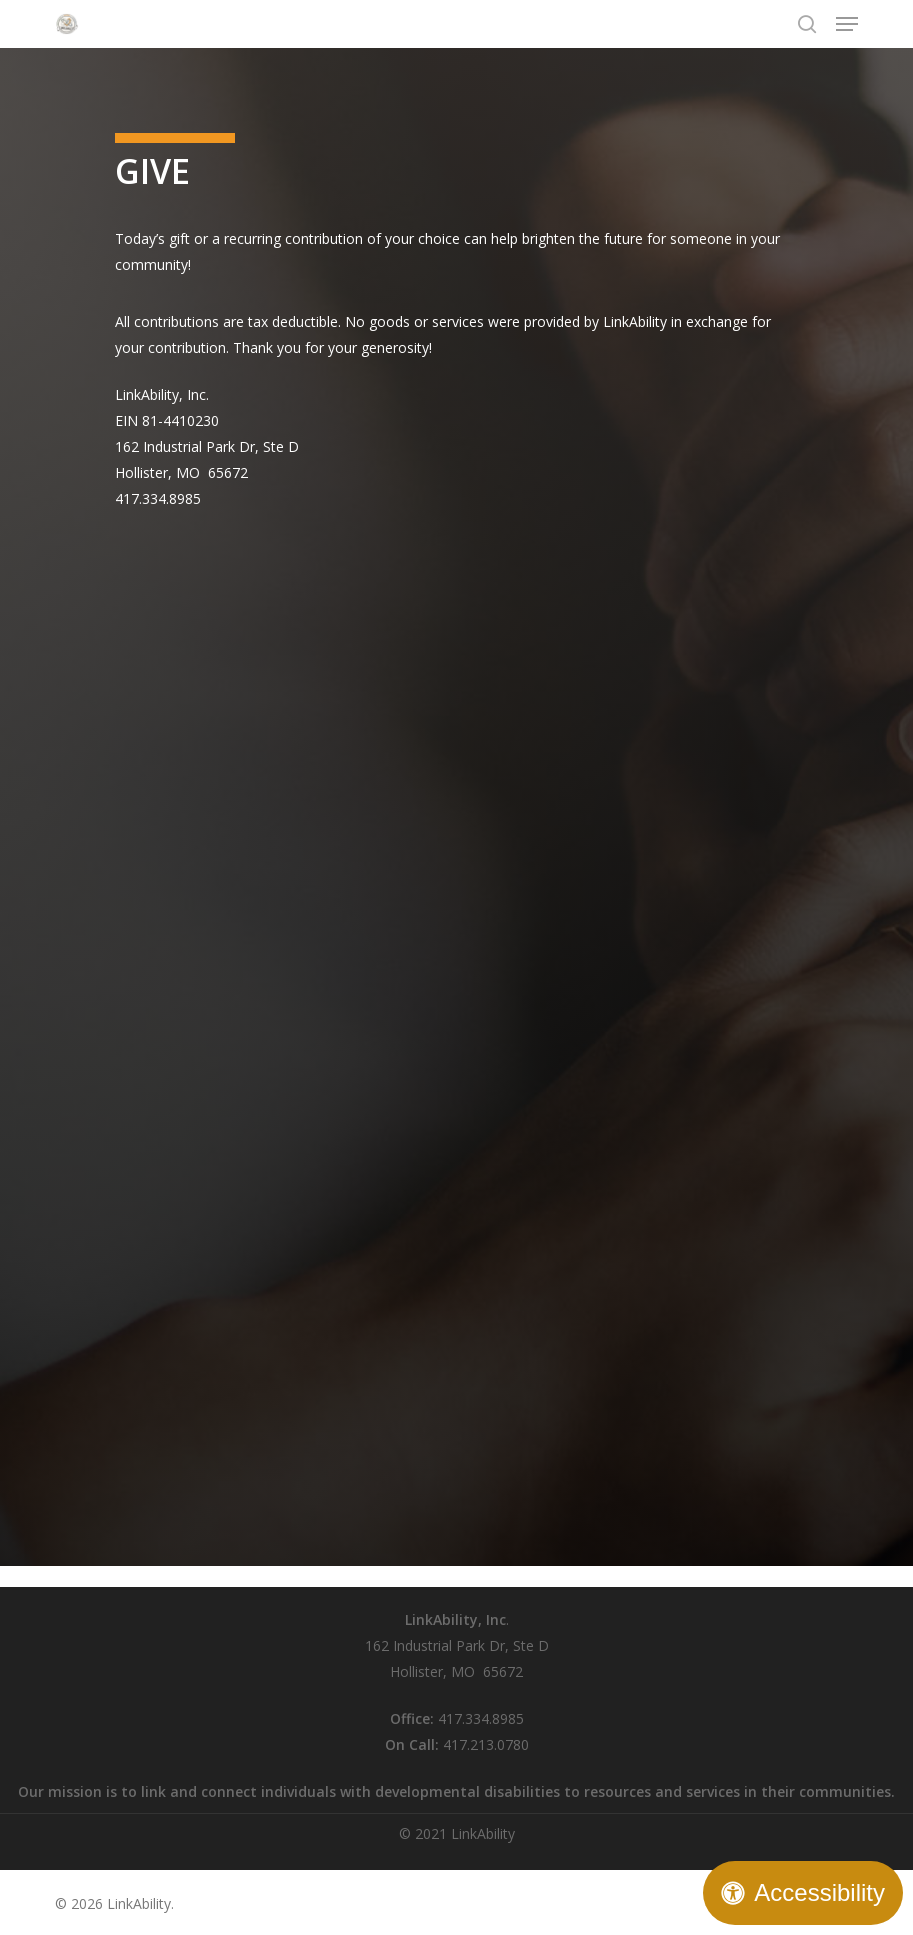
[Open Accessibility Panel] (803, 1893)
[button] (847, 24)
